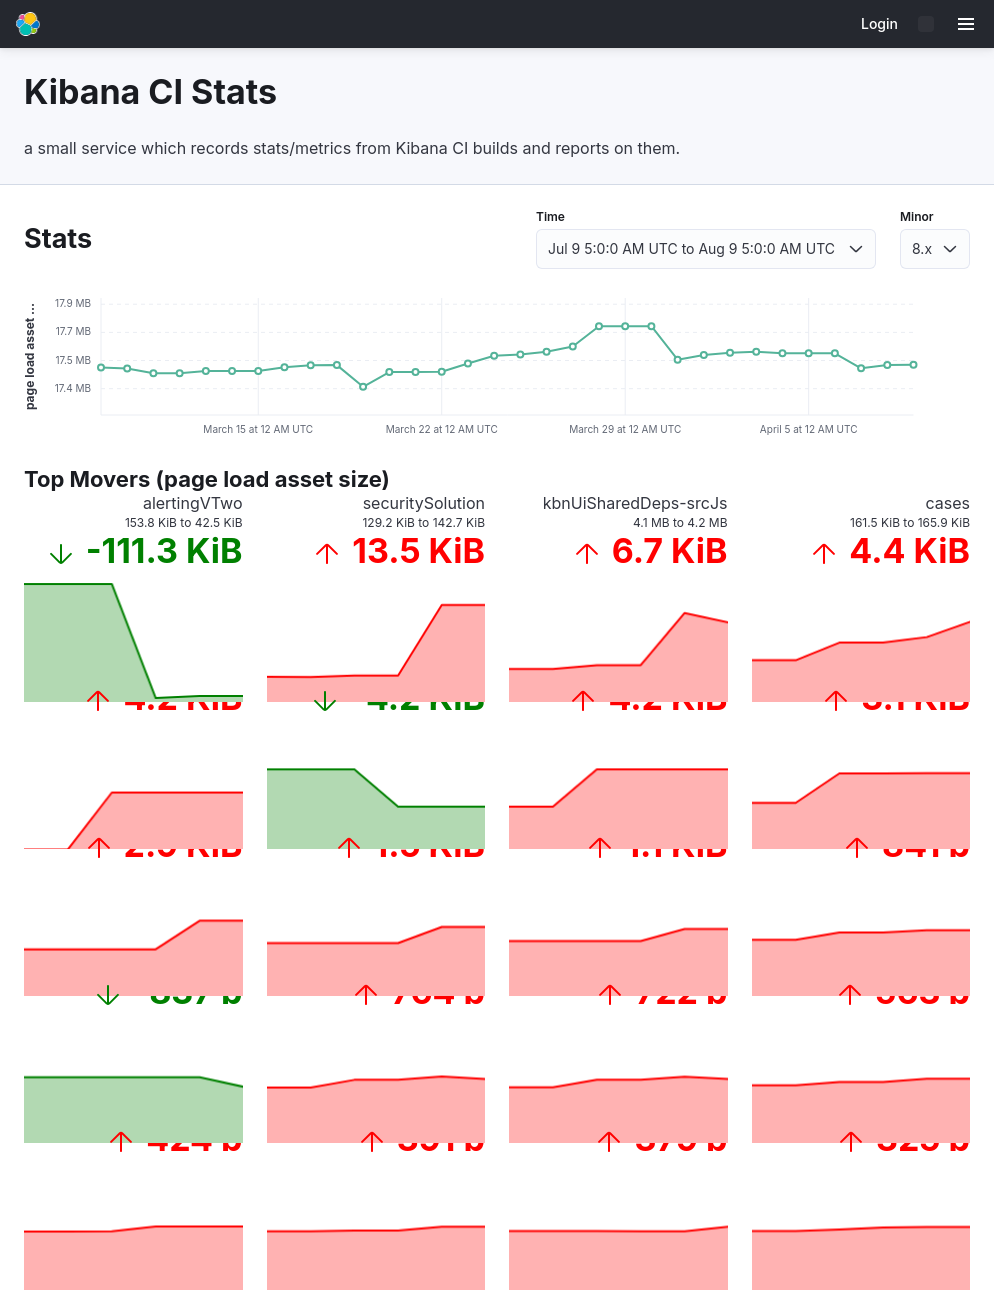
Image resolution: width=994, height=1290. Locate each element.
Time (550, 216)
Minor (917, 216)
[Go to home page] (28, 24)
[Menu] (966, 24)
